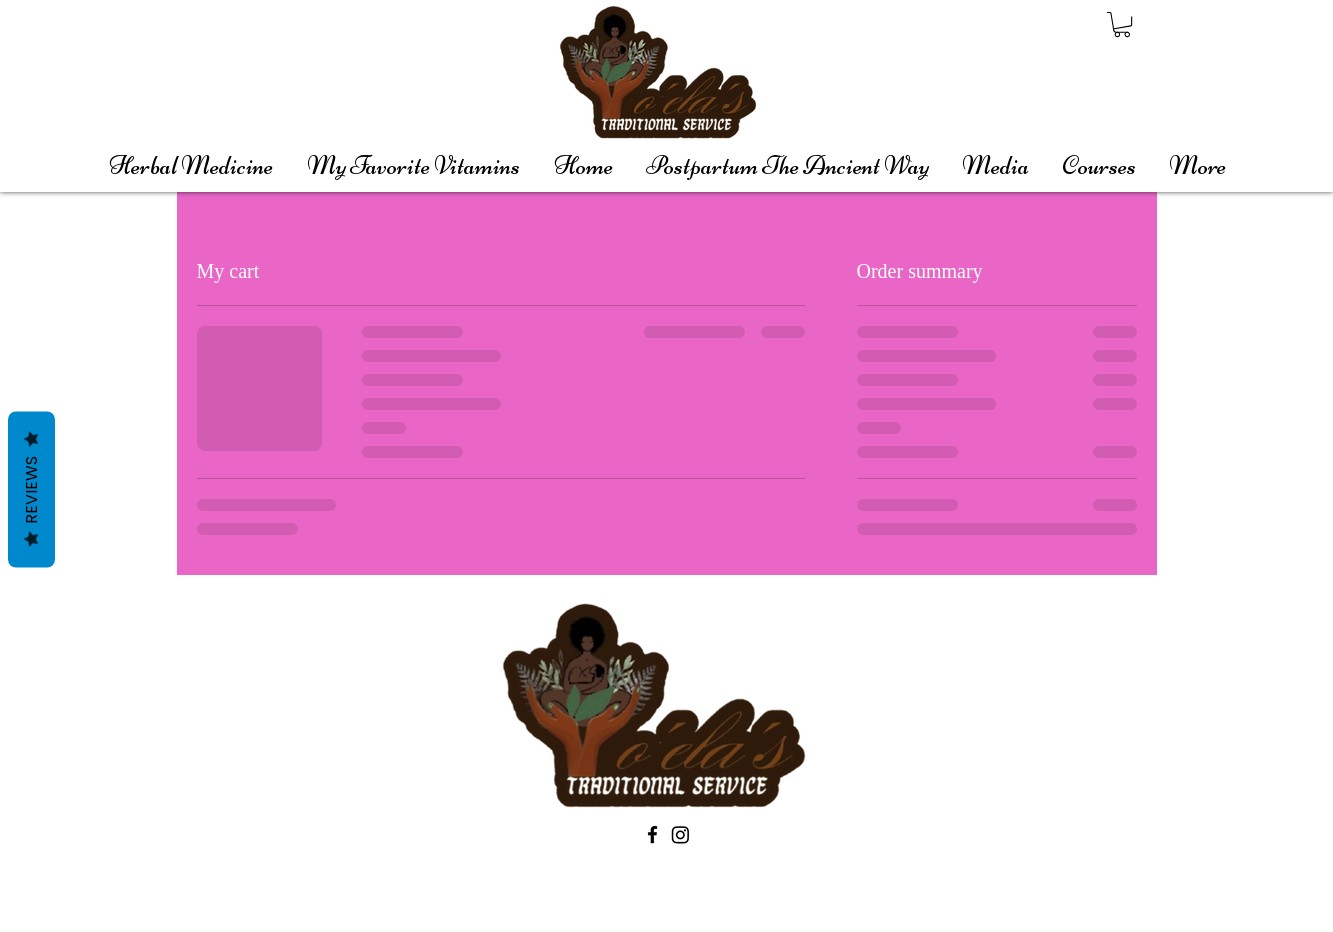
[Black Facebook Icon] (652, 834)
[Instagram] (680, 834)
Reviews (31, 490)
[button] (1122, 24)
